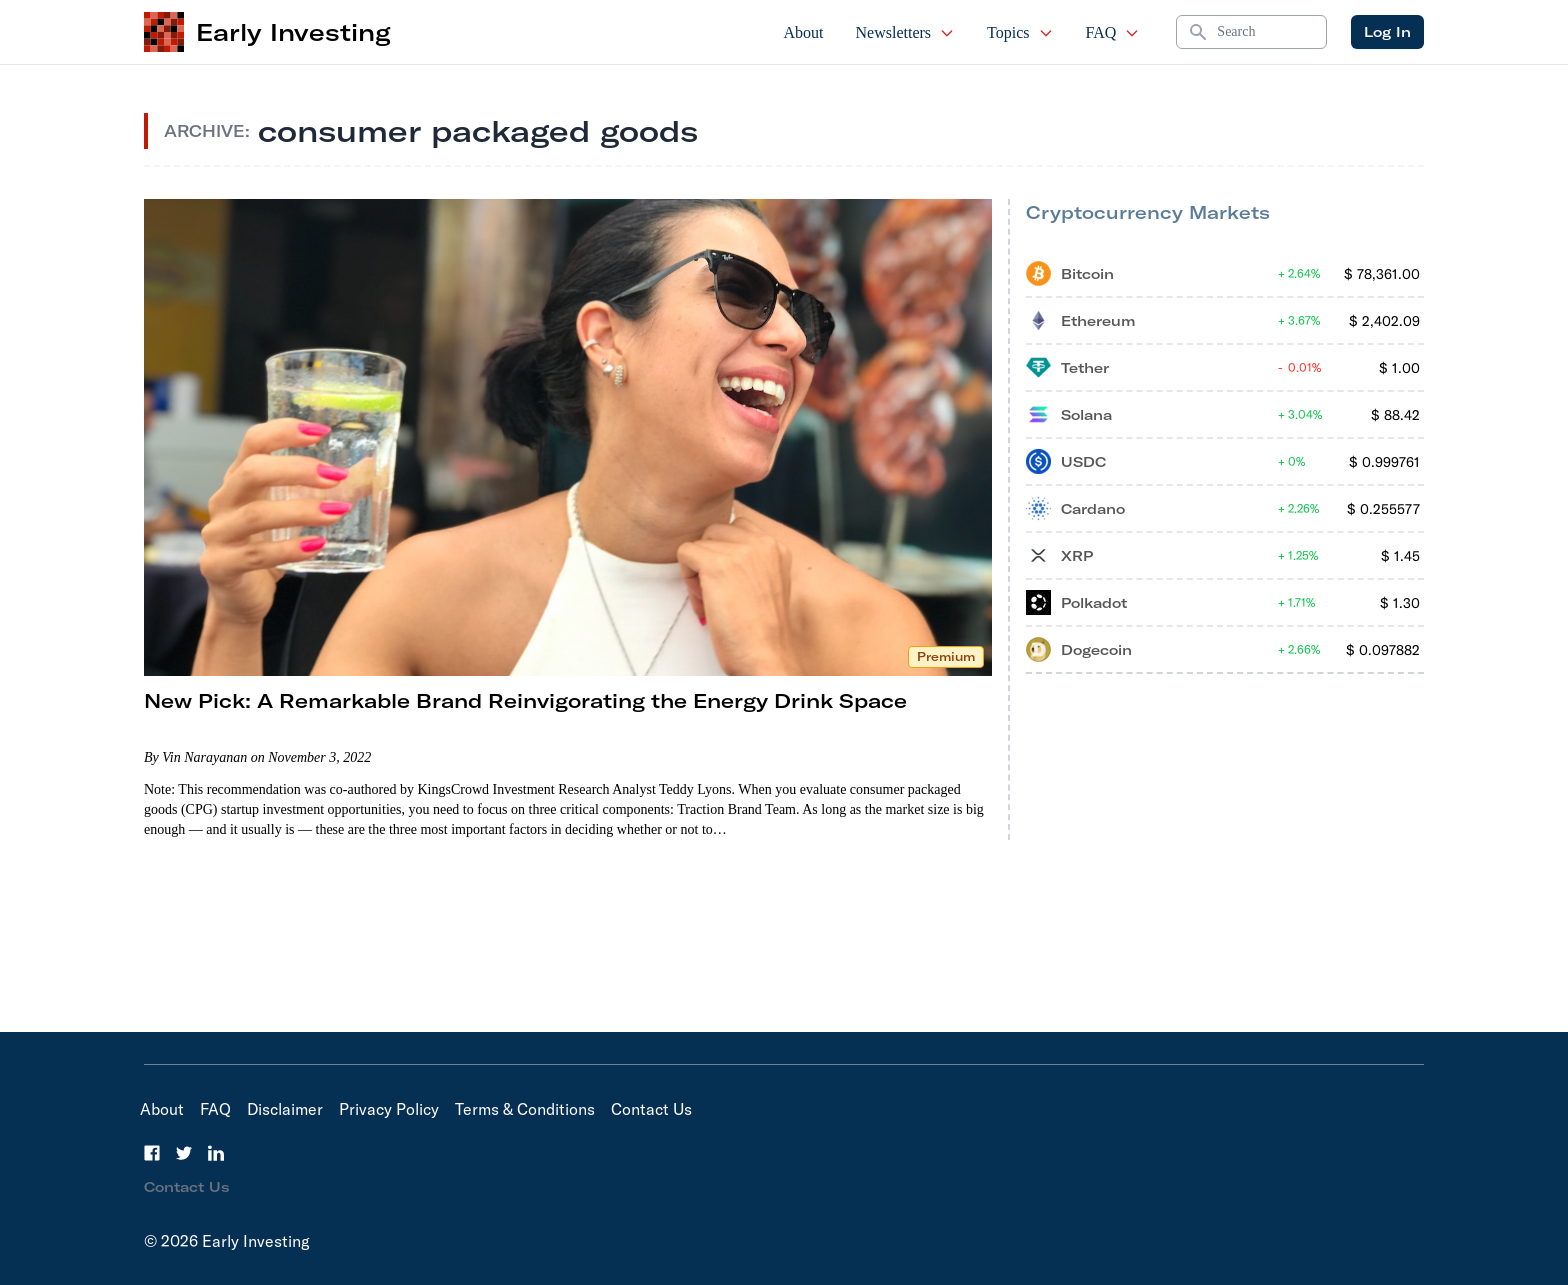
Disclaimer (285, 1109)
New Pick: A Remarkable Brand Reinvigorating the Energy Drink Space (525, 700)
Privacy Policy (389, 1109)
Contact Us (651, 1109)
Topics (1020, 32)
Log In (1387, 32)
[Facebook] (152, 1153)
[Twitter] (184, 1153)
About (804, 32)
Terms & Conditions (525, 1109)
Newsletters (906, 32)
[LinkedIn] (216, 1153)
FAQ (1113, 32)
